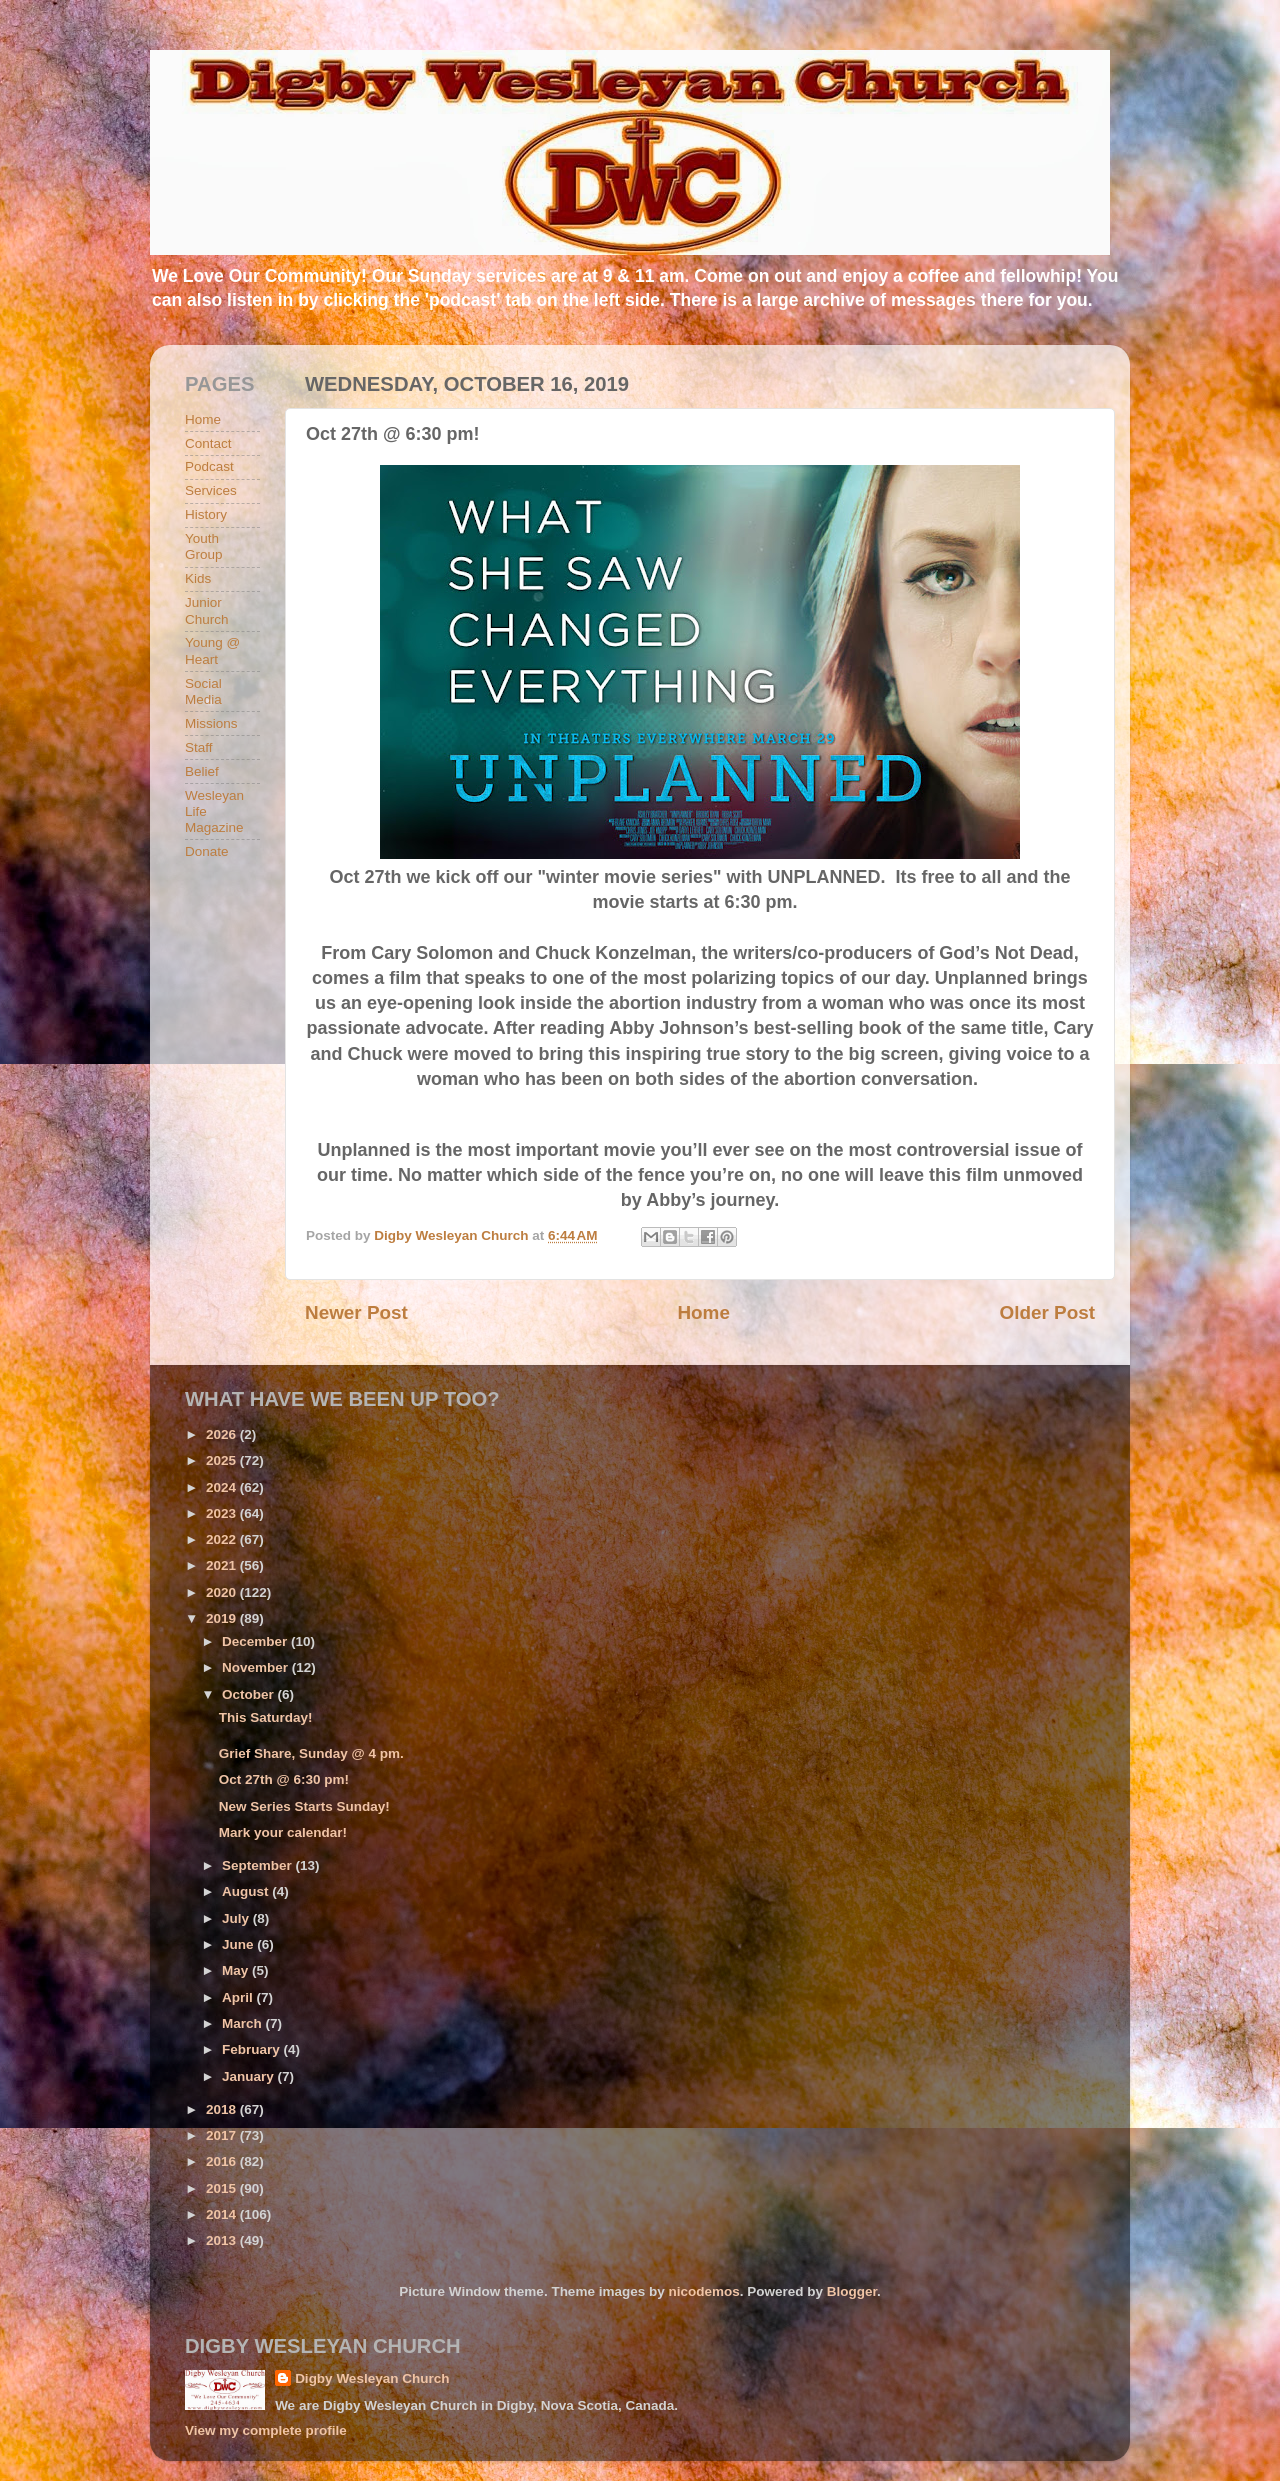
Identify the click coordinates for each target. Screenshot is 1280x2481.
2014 (223, 2214)
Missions (211, 723)
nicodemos (703, 2291)
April (239, 1997)
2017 (223, 2135)
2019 (223, 1618)
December (256, 1641)
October (250, 1694)
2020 (223, 1592)
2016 (223, 2161)
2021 (223, 1565)
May (237, 1970)
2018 (223, 2109)
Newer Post (356, 1312)
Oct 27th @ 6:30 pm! (284, 1779)
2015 (223, 2188)
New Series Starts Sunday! (304, 1806)
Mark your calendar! (283, 1832)
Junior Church (207, 610)
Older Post (1047, 1312)
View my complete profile (266, 2430)
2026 (223, 1434)
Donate (207, 851)
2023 (223, 1513)
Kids (198, 578)
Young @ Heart (212, 650)
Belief (202, 771)
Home (703, 1312)
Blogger (852, 2291)
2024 (223, 1487)
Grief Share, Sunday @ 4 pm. (311, 1753)
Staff (199, 747)
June (239, 1944)
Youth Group (204, 546)
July (237, 1918)
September (259, 1865)
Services (211, 490)
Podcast (209, 466)
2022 (223, 1539)
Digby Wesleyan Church (372, 2378)
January (250, 2076)
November (257, 1667)
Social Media (203, 691)
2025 (223, 1460)
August (247, 1891)
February (253, 2049)
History (206, 514)
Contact (208, 443)
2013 (223, 2240)
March (244, 2023)
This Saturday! (266, 1717)
